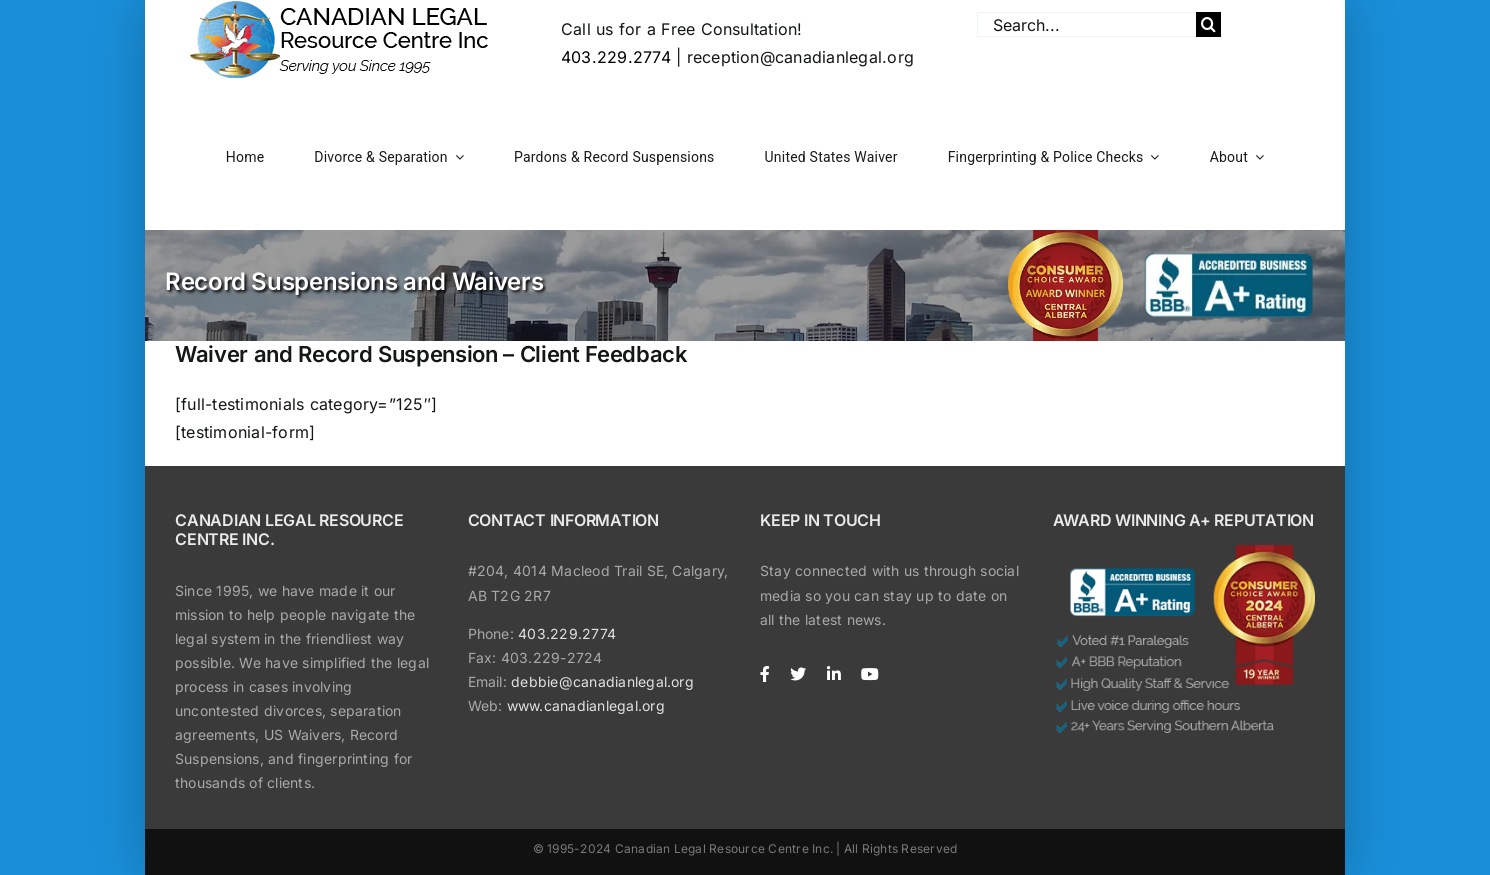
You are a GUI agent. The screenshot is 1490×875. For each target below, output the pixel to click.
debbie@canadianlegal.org (602, 681)
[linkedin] (834, 674)
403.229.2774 (616, 57)
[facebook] (765, 674)
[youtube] (870, 674)
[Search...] (1086, 24)
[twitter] (798, 674)
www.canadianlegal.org (586, 705)
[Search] (1208, 24)
